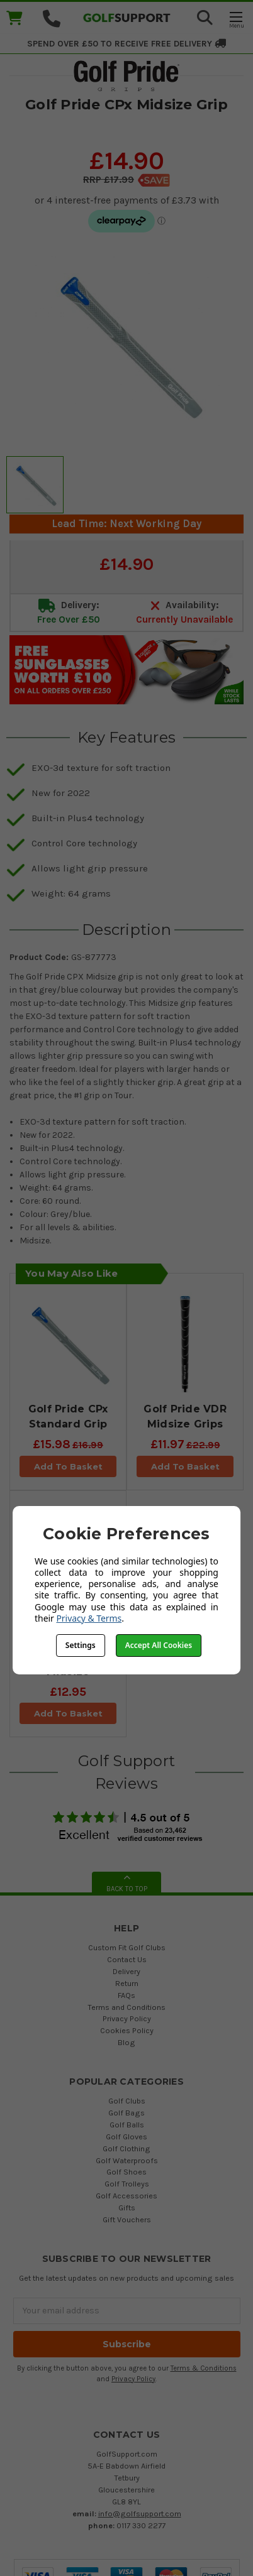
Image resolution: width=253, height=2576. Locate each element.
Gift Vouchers (127, 2219)
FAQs (126, 1995)
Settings (80, 1645)
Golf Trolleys (126, 2183)
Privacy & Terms (88, 1618)
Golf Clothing (126, 2148)
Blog (126, 2042)
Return (126, 1983)
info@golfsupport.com (139, 2513)
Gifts (126, 2207)
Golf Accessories (126, 2195)
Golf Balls (127, 2124)
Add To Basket (68, 1466)
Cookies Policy (127, 2030)
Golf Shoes (126, 2171)
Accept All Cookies (158, 1645)
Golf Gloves (126, 2136)
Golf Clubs (126, 2100)
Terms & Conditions (204, 2368)
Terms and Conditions (126, 2007)
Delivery (126, 1971)
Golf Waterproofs (127, 2160)
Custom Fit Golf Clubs (127, 1947)
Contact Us (127, 1959)
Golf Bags (126, 2112)
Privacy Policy (127, 2018)
